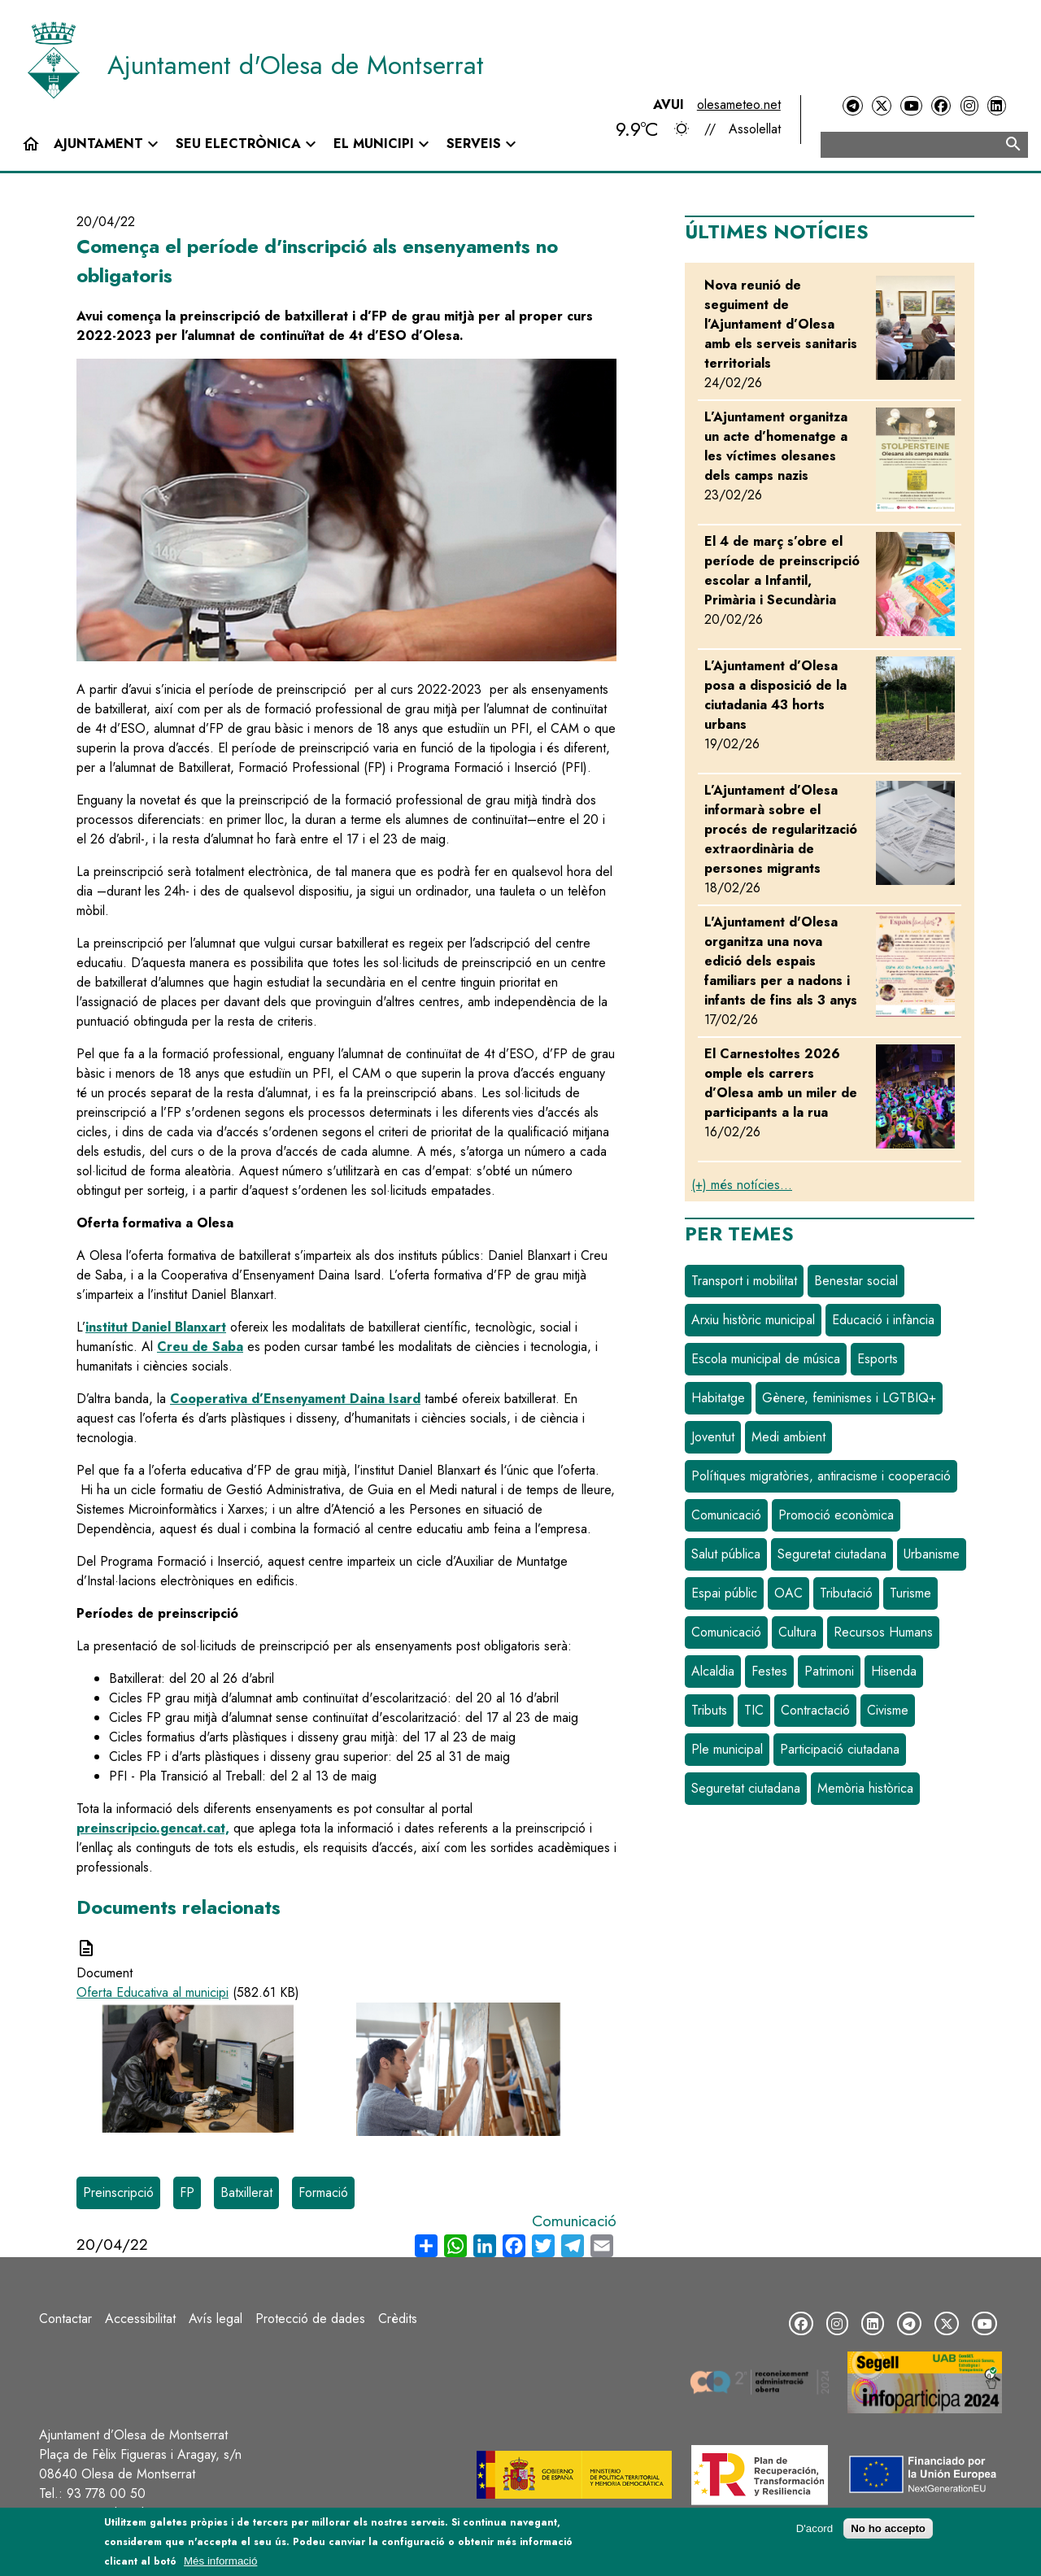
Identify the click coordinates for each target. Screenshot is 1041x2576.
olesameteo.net (739, 104)
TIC (754, 1710)
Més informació (220, 2561)
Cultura (797, 1632)
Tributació (846, 1593)
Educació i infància (883, 1319)
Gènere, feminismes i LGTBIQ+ (849, 1397)
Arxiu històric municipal (753, 1319)
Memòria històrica (865, 1788)
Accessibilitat (140, 2318)
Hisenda (894, 1671)
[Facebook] (941, 106)
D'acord (815, 2528)
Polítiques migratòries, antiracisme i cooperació (821, 1476)
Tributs (709, 1710)
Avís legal (215, 2318)
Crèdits (397, 2318)
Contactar (65, 2318)
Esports (877, 1358)
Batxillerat (246, 2192)
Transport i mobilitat (744, 1280)
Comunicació (574, 2220)
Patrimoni (829, 1671)
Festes (769, 1671)
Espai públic (724, 1593)
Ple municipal (727, 1749)
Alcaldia (712, 1671)
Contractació (815, 1710)
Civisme (887, 1710)
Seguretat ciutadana (831, 1554)
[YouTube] (910, 106)
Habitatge (718, 1397)
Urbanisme (932, 1554)
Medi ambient (788, 1436)
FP (187, 2192)
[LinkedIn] (996, 106)
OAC (788, 1593)
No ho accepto (888, 2528)
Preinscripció (118, 2192)
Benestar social (856, 1280)
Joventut (712, 1436)
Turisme (910, 1593)
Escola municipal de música (765, 1358)
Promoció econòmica (836, 1515)
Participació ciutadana (839, 1749)
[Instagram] (969, 106)
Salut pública (725, 1554)
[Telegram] (852, 106)
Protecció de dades (310, 2318)
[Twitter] (881, 106)
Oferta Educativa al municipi (152, 1992)
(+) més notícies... (741, 1184)
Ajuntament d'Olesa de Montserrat (295, 65)
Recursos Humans (883, 1632)
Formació (323, 2192)
